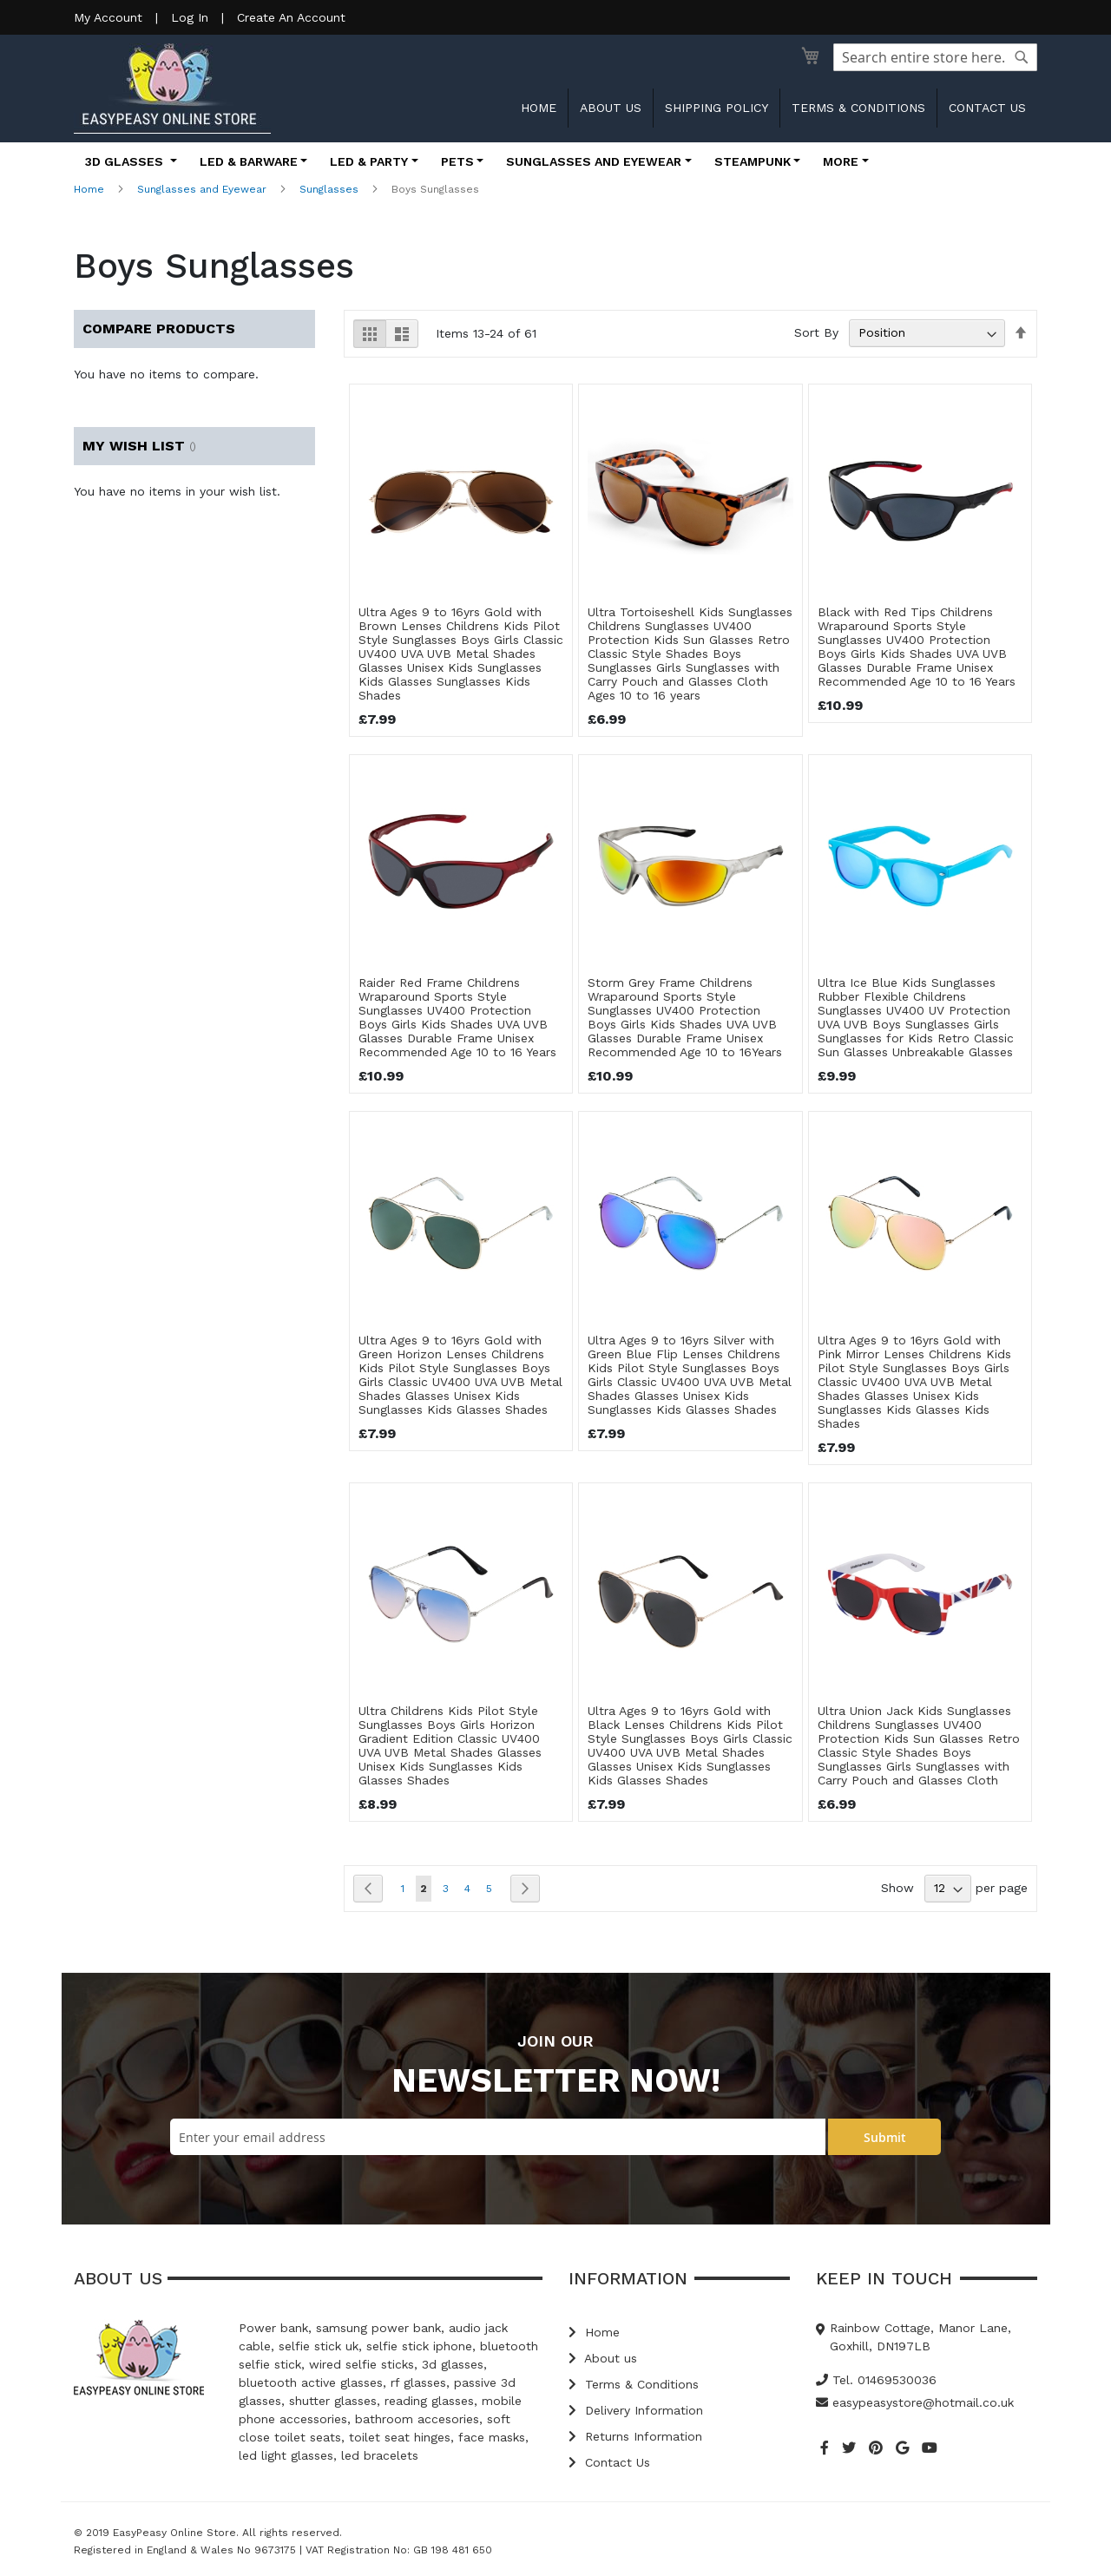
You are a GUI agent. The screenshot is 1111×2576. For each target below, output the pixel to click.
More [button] (840, 161)
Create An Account (291, 17)
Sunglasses (328, 189)
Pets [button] (457, 161)
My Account (108, 17)
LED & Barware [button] (249, 161)
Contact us (987, 108)
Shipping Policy (716, 108)
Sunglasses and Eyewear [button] (593, 161)
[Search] (1022, 57)
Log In (189, 17)
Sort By (816, 332)
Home (538, 108)
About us (610, 108)
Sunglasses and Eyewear (201, 189)
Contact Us (609, 2462)
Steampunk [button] (752, 161)
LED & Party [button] (369, 161)
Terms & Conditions (858, 108)
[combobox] (935, 57)
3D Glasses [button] (126, 161)
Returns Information (635, 2436)
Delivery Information (636, 2410)
